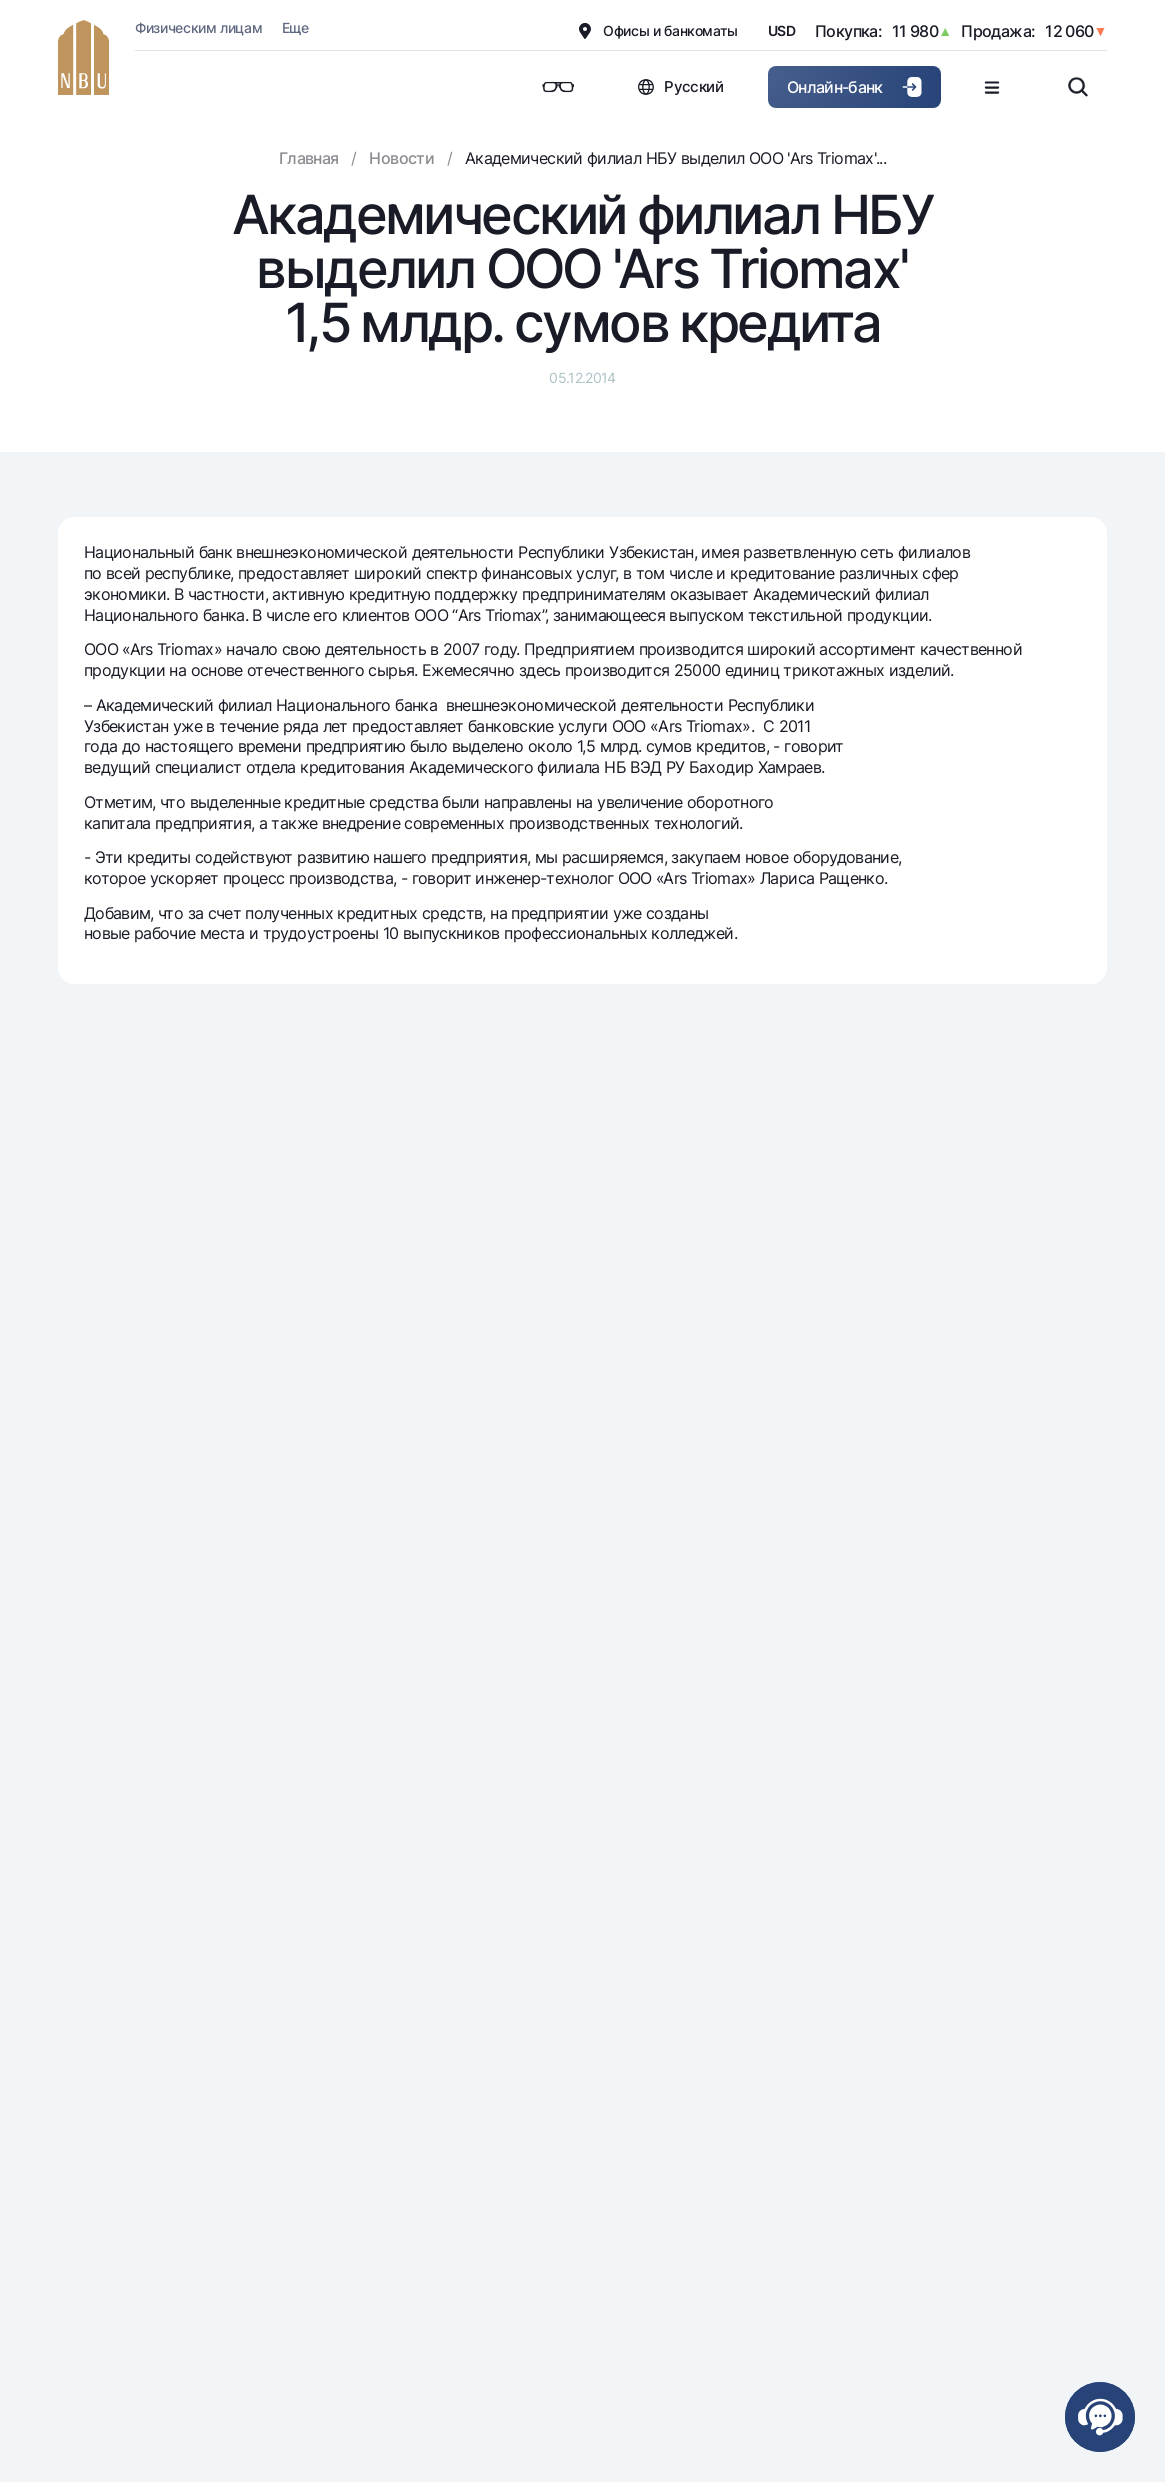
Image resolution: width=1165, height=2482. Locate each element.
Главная (309, 158)
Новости (401, 158)
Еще (295, 27)
